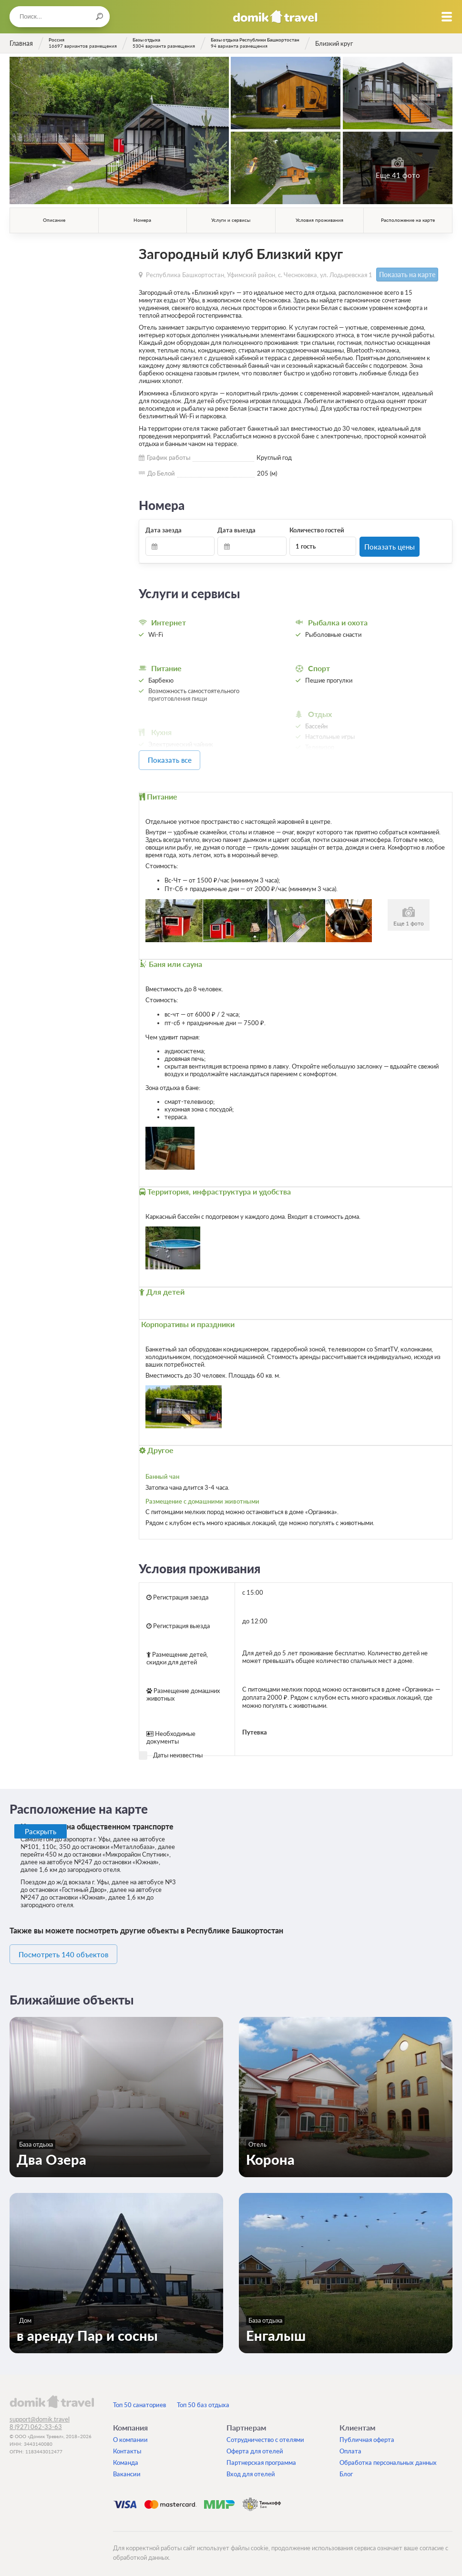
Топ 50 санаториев (139, 2399)
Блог (346, 2468)
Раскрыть (40, 1827)
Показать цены (389, 545)
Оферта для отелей (254, 2446)
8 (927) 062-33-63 (36, 2421)
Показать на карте (403, 273)
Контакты (127, 2446)
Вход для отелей (250, 2468)
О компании (130, 2434)
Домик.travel (275, 16)
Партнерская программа (261, 2457)
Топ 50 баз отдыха (203, 2399)
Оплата (350, 2446)
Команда (125, 2457)
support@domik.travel (40, 2414)
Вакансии (127, 2468)
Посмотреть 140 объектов (72, 1949)
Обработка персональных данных (388, 2457)
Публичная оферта (366, 2434)
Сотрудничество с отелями (265, 2434)
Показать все (182, 757)
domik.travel (52, 2396)
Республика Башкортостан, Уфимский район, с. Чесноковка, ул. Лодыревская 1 (259, 274)
